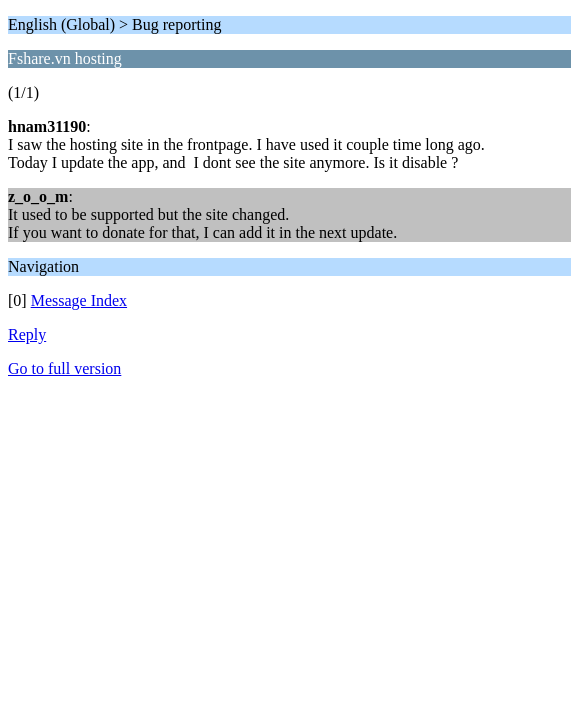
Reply (27, 334)
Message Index (79, 300)
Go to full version (64, 368)
